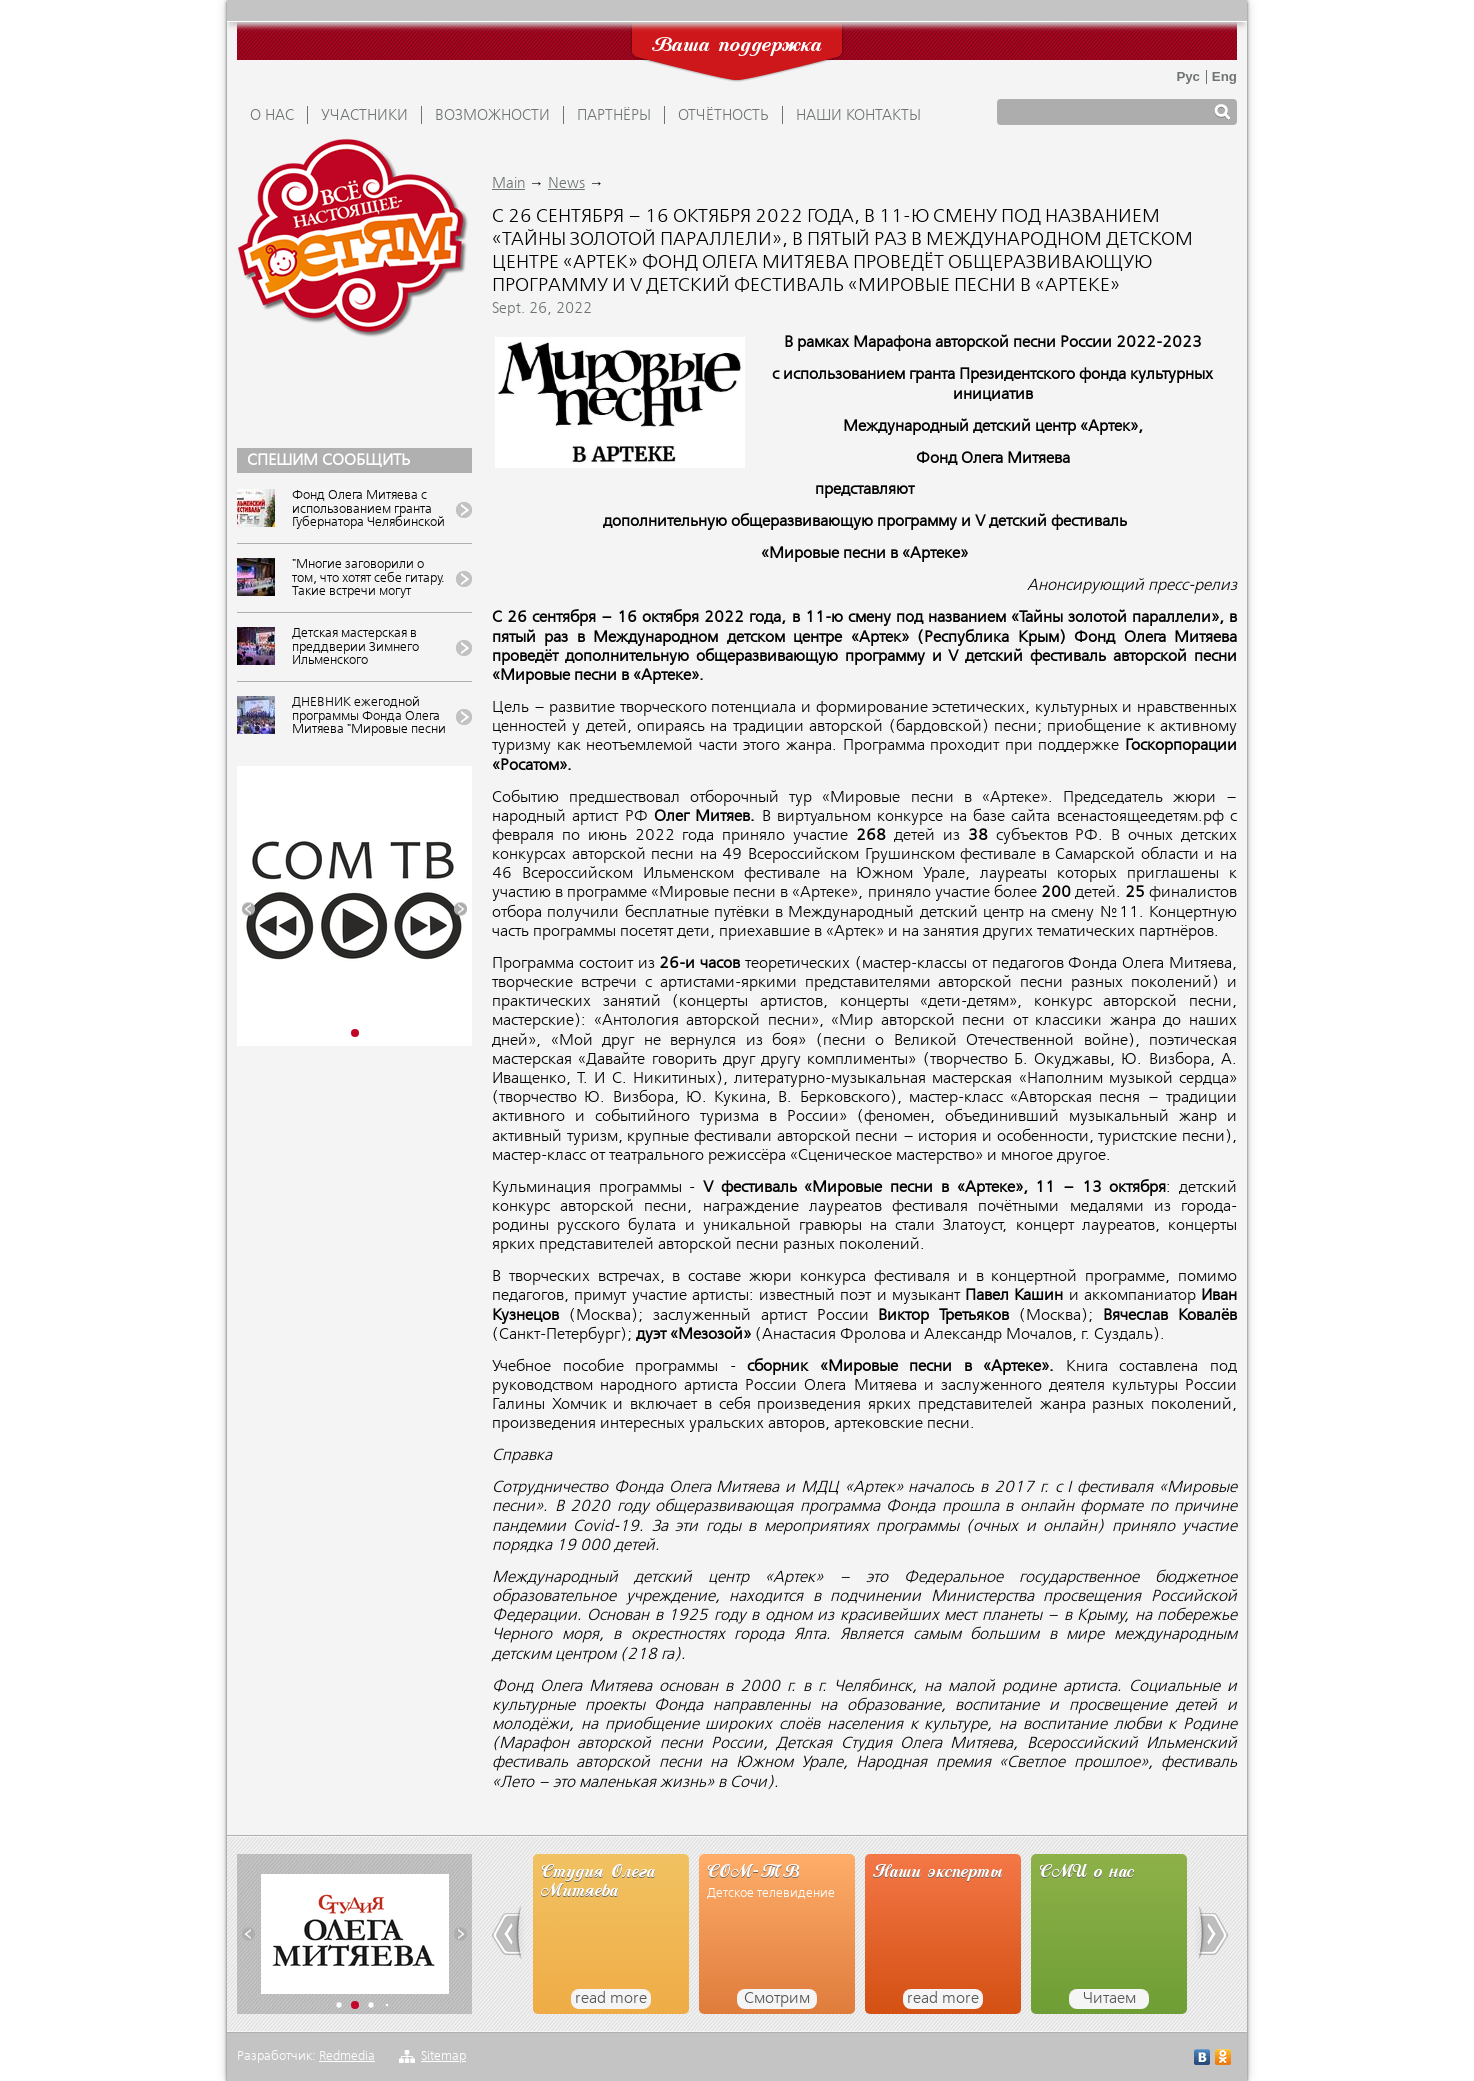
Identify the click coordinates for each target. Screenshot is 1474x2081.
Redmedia (347, 2056)
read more (611, 1999)
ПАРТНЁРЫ (614, 116)
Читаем (1109, 1999)
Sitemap (443, 2056)
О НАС (272, 116)
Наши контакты (858, 116)
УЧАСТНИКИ (364, 116)
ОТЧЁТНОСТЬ (723, 116)
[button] (248, 909)
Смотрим (777, 1999)
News (566, 184)
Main (508, 184)
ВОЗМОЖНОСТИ (492, 116)
